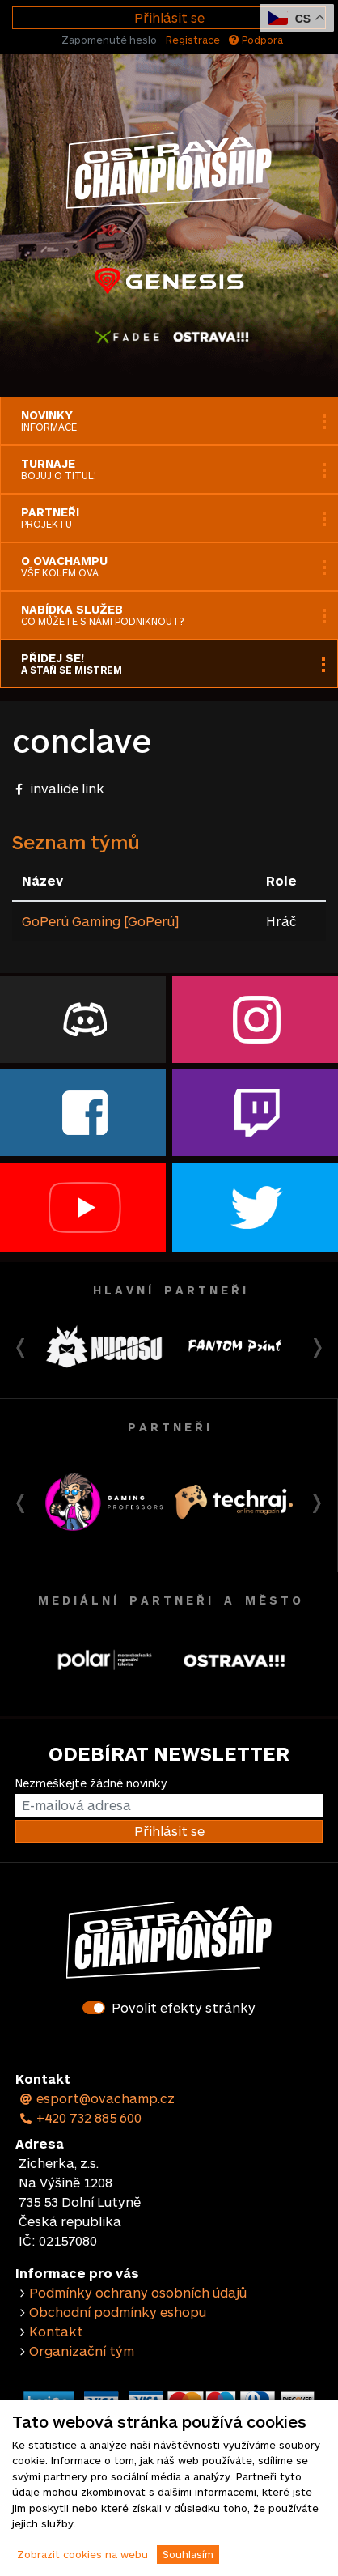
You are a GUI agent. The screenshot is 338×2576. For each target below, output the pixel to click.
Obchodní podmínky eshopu (117, 2311)
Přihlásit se (169, 17)
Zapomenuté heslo (109, 39)
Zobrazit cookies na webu (82, 2554)
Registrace (193, 39)
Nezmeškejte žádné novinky (91, 1783)
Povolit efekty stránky (184, 2007)
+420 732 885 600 (80, 2117)
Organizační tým (81, 2350)
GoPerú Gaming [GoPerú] (100, 921)
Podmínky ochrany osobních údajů (138, 2292)
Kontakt (56, 2331)
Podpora (256, 39)
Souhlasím (188, 2554)
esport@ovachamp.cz (97, 2098)
